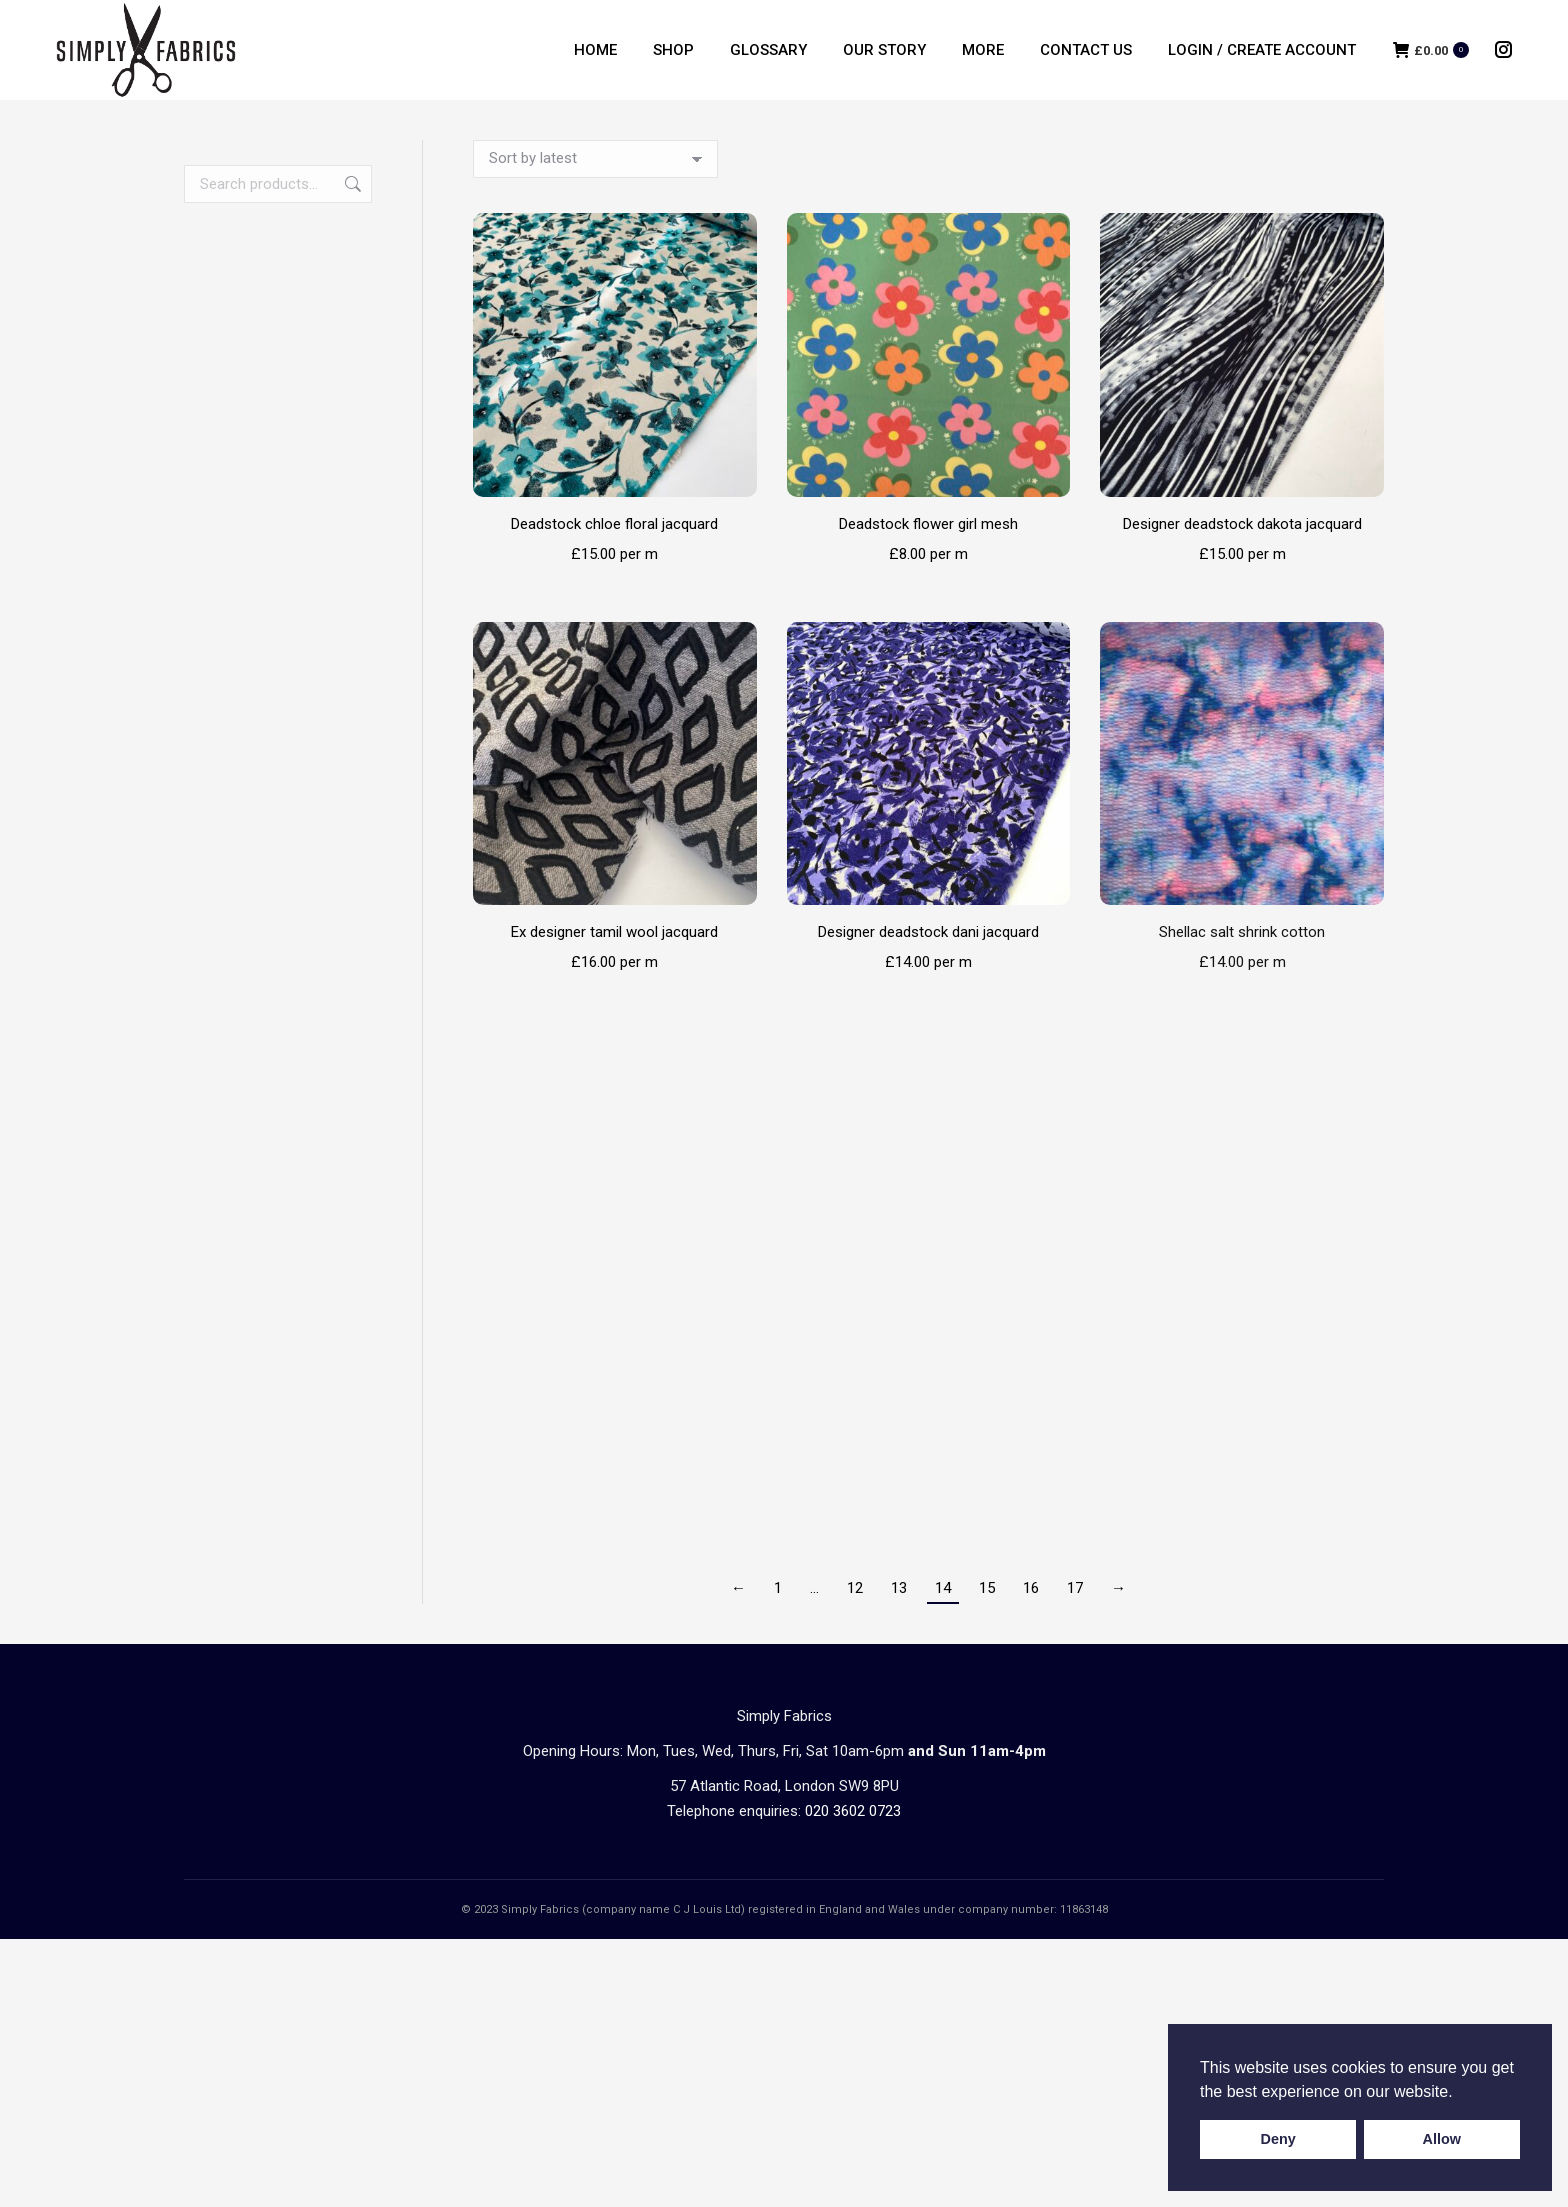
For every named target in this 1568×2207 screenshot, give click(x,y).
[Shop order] (595, 159)
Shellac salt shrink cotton (1242, 932)
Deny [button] (1278, 2139)
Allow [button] (1442, 2139)
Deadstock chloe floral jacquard (614, 524)
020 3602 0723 (853, 1811)
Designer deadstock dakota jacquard (1242, 524)
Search (351, 184)
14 (943, 1588)
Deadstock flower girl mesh (928, 524)
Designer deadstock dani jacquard (928, 932)
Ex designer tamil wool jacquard (614, 932)
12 (855, 1588)
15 (987, 1588)
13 (899, 1588)
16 (1031, 1588)
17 (1075, 1588)
